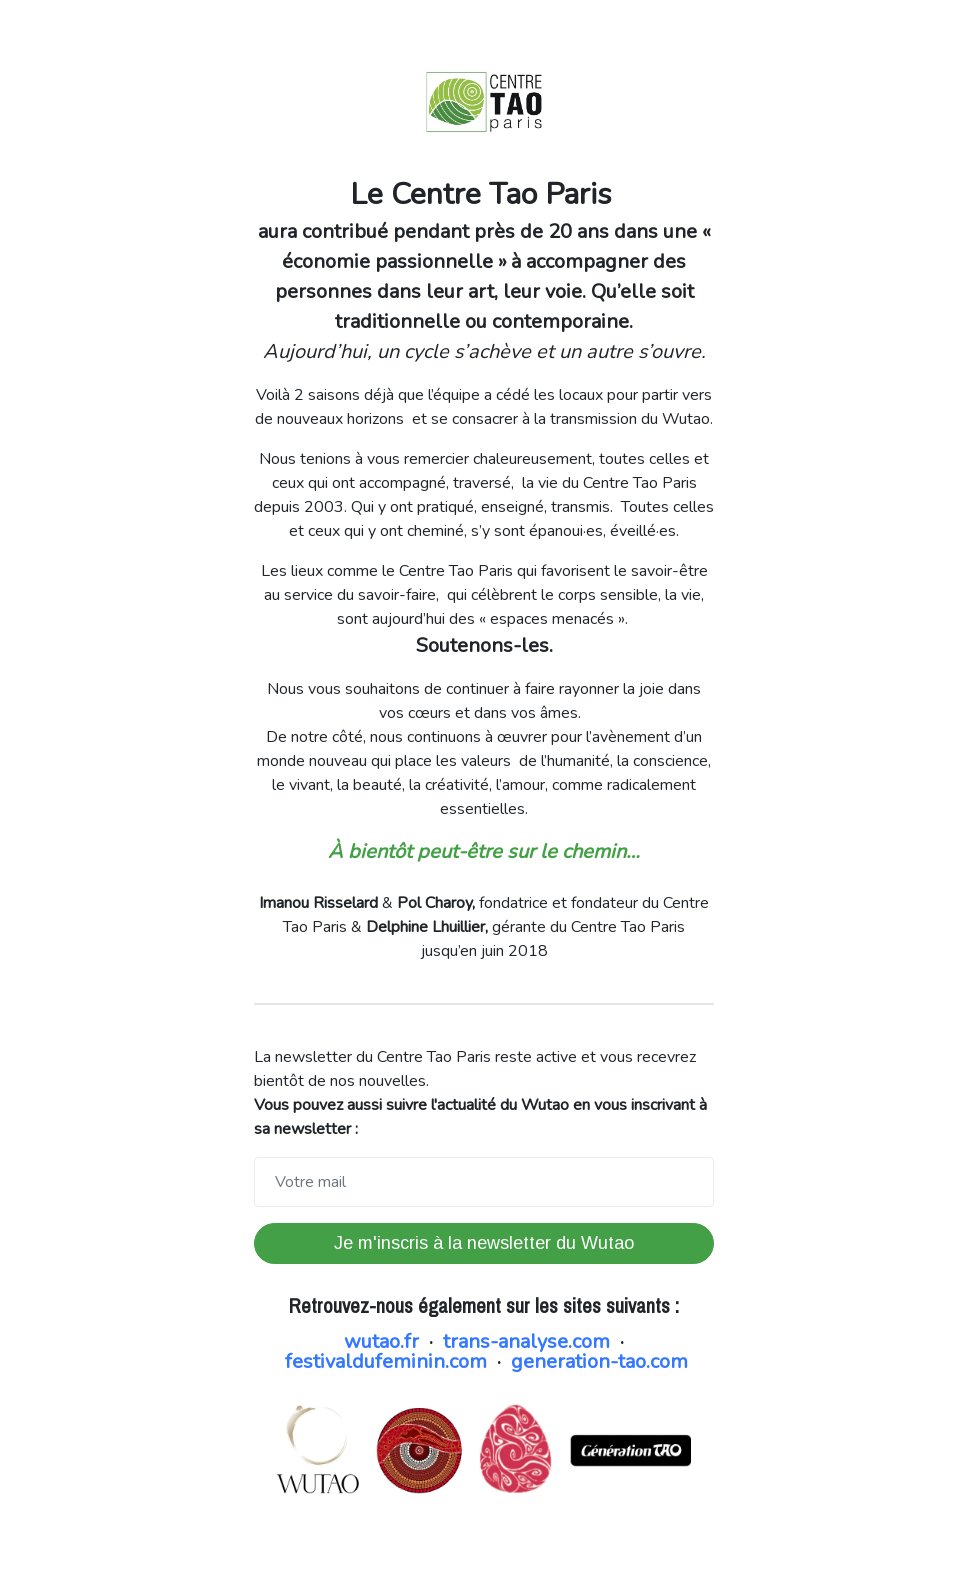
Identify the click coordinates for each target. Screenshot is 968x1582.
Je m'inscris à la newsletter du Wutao (484, 1243)
